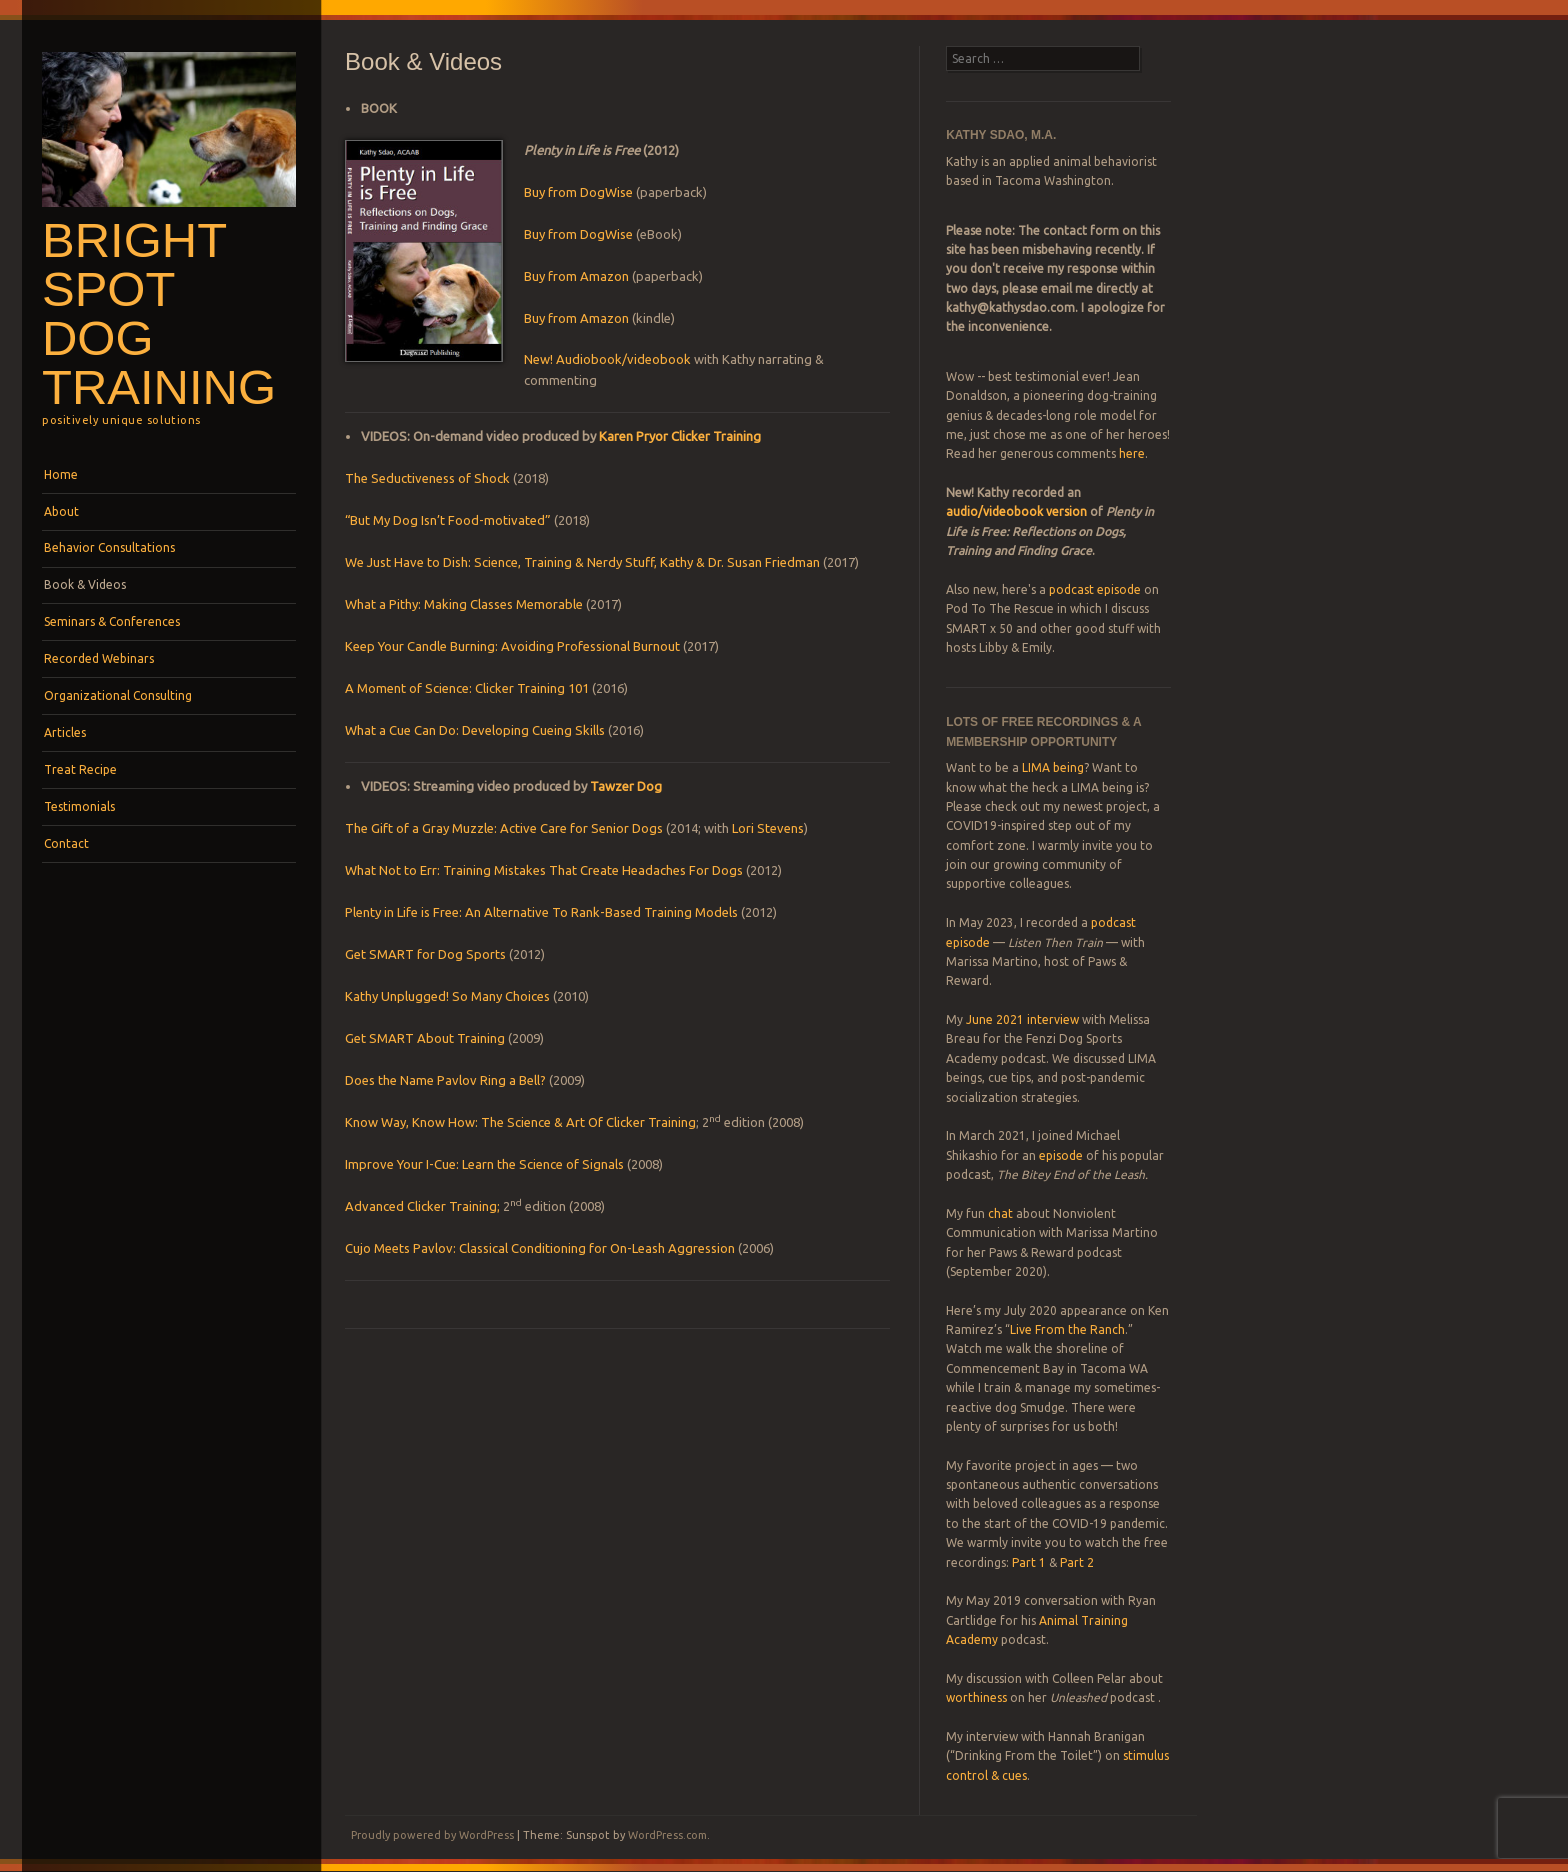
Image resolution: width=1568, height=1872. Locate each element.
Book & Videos (85, 584)
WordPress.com (667, 1835)
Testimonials (79, 806)
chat (1000, 1213)
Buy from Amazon (576, 276)
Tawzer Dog (626, 786)
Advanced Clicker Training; (422, 1206)
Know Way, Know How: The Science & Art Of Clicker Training (520, 1122)
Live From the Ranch (1067, 1329)
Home (61, 474)
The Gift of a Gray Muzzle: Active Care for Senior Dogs (504, 828)
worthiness (976, 1697)
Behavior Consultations (109, 547)
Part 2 (1077, 1562)
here (1132, 453)
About (61, 511)
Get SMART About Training (425, 1038)
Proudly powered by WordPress (432, 1835)
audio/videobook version (1018, 511)
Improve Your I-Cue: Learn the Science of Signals (484, 1164)
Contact (66, 843)
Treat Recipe (80, 769)
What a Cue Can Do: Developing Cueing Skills (475, 730)
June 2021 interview (1022, 1019)
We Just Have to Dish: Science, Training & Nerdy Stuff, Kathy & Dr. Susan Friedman (582, 562)
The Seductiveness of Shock (427, 478)
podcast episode (1095, 589)
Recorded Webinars (99, 658)
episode (1061, 1155)
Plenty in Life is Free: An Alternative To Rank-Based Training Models (541, 912)
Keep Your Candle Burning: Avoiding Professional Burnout (512, 646)
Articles (65, 732)
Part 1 (1029, 1562)
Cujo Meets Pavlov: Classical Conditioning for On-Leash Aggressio (536, 1248)
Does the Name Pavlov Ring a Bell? (445, 1080)
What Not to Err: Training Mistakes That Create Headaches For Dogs (544, 870)
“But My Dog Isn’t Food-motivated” (448, 520)
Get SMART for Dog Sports (425, 954)
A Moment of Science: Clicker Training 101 (468, 688)
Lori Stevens (768, 828)
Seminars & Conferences (112, 621)
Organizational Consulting (118, 695)
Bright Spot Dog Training (159, 313)
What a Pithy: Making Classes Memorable (464, 604)
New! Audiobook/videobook (607, 359)
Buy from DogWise (580, 192)
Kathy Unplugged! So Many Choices (449, 996)
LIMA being (1053, 767)
